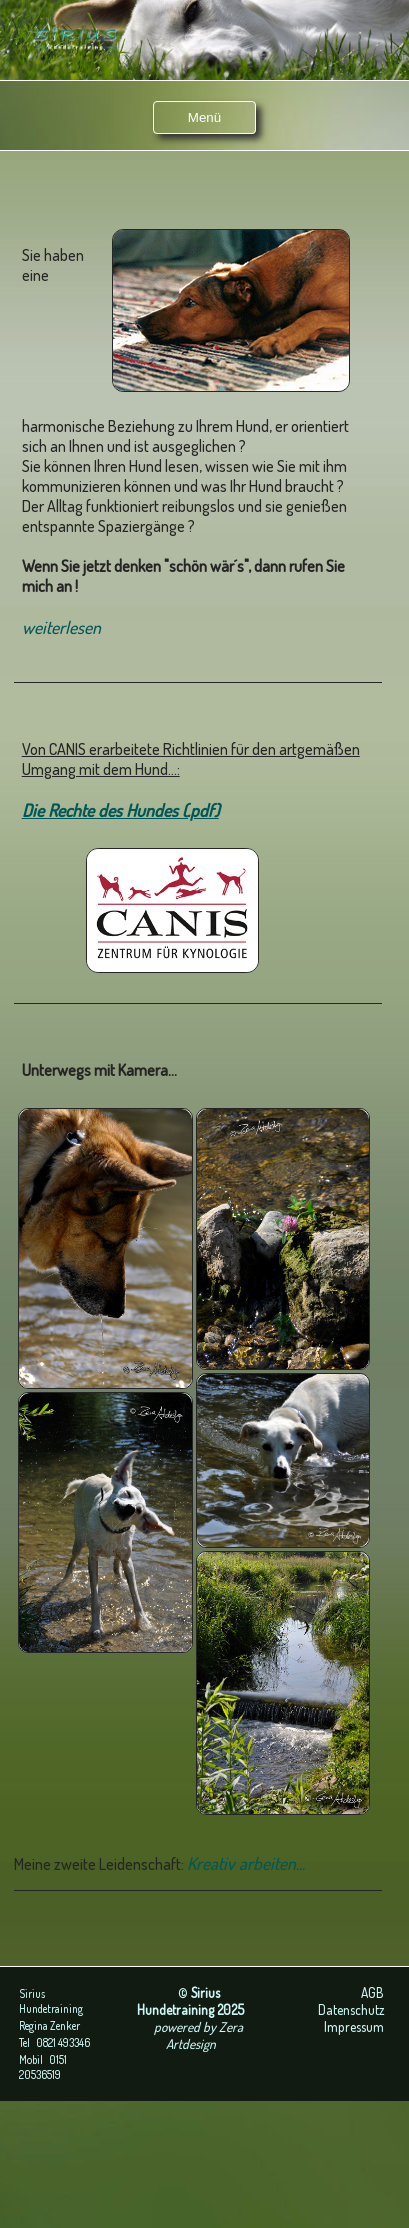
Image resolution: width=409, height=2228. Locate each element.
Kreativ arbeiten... (246, 1863)
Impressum (354, 2026)
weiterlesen (61, 627)
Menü (204, 117)
